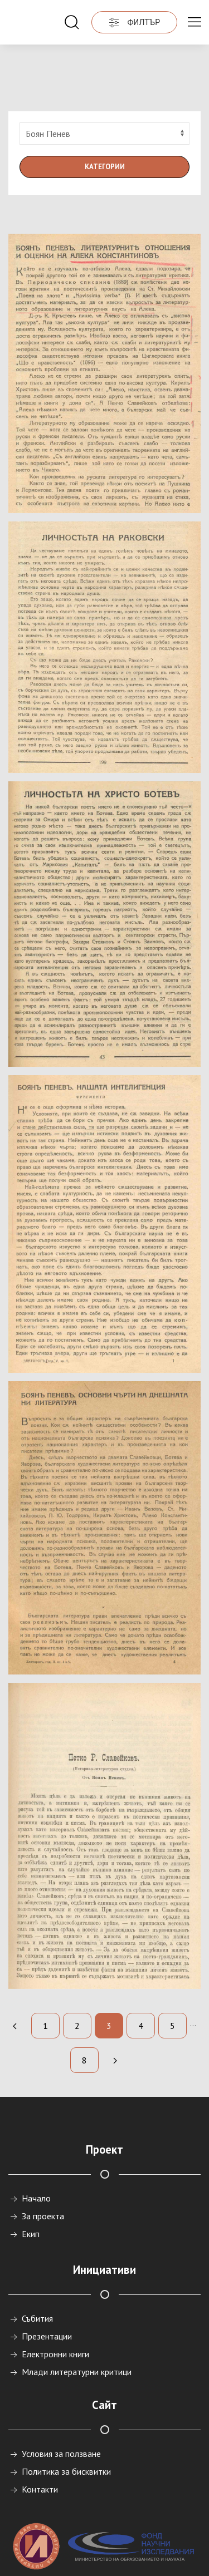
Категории (105, 122)
